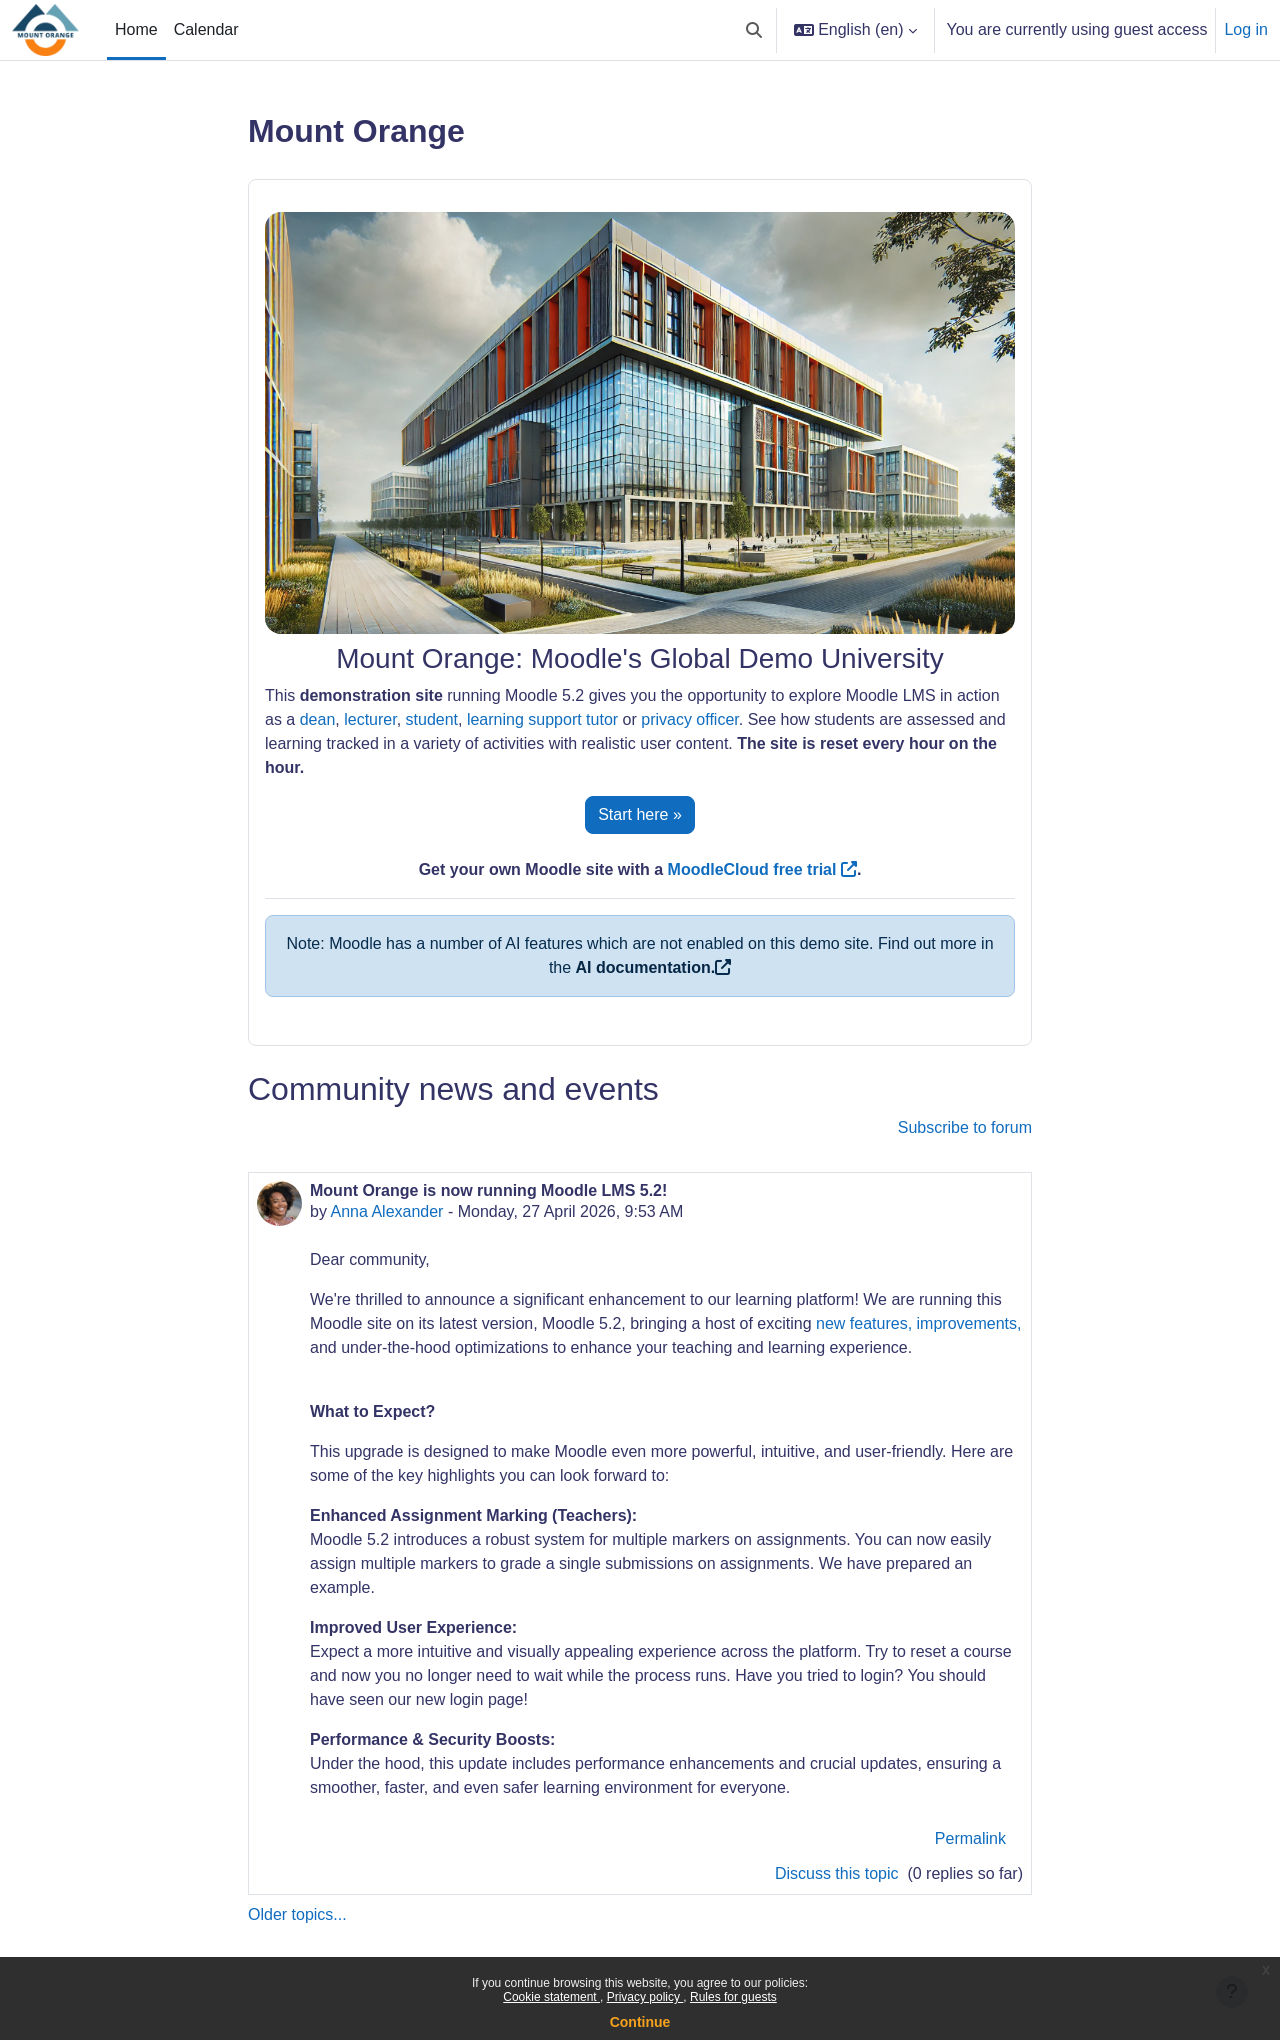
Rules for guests (733, 1997)
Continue (640, 2022)
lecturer (370, 719)
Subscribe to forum (965, 1127)
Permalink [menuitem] (970, 1838)
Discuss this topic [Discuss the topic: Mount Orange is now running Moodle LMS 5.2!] (839, 1873)
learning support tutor (542, 719)
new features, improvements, (918, 1323)
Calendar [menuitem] (206, 29)
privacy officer (690, 719)
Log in (1246, 29)
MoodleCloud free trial (762, 869)
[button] (754, 30)
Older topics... (297, 1914)
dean (318, 719)
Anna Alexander (386, 1211)
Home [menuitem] (136, 29)
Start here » (640, 814)
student (432, 719)
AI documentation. (646, 967)
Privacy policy (645, 1997)
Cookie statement (551, 1997)
